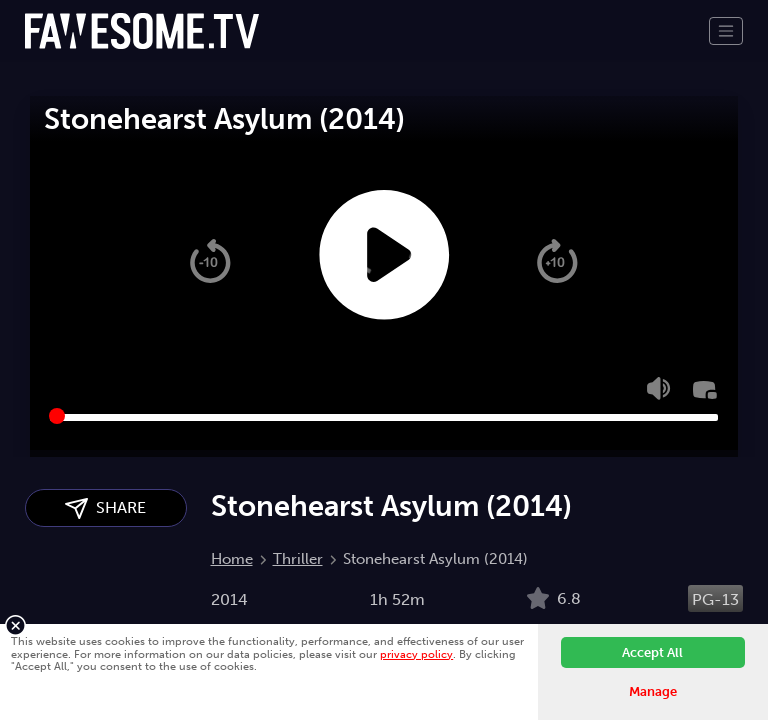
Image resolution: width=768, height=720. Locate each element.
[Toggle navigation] (726, 31)
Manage (653, 691)
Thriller (298, 559)
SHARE (105, 508)
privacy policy (416, 654)
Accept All (652, 652)
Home (232, 559)
